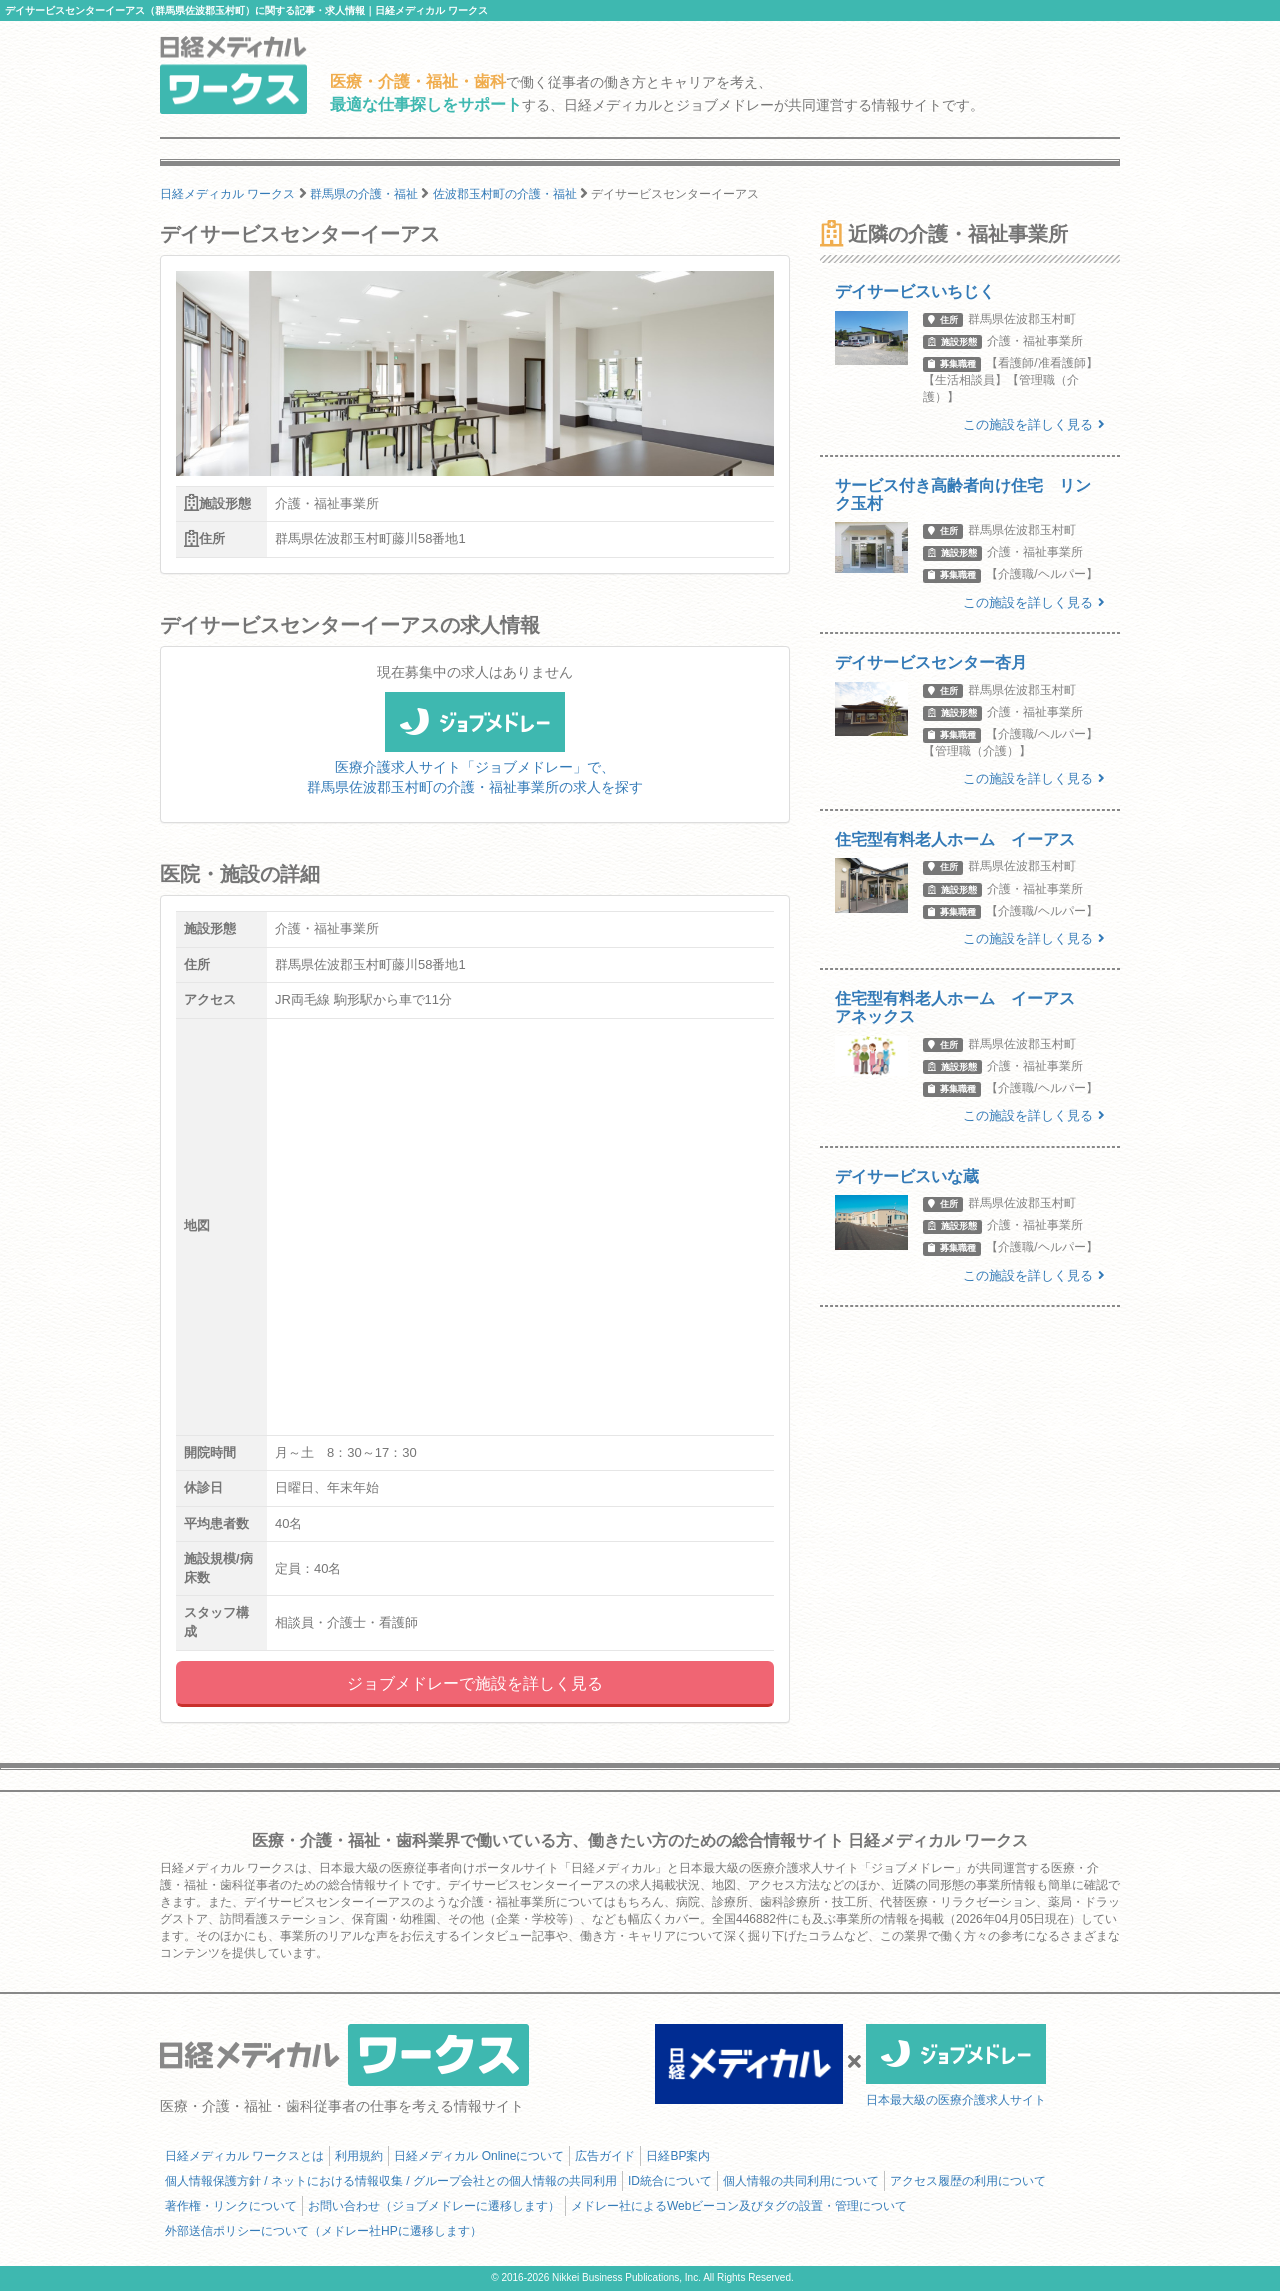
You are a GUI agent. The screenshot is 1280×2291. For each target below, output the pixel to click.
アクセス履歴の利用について (968, 2181)
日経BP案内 (678, 2156)
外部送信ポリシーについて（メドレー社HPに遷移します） (323, 2231)
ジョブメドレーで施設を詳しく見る (475, 1683)
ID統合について (670, 2181)
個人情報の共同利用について (801, 2181)
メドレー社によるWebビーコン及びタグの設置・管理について (739, 2206)
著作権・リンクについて (231, 2206)
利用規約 (359, 2156)
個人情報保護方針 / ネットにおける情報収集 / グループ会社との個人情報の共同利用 (391, 2181)
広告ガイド (605, 2156)
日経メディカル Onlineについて (479, 2156)
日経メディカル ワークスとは (244, 2156)
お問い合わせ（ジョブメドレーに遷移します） (434, 2206)
